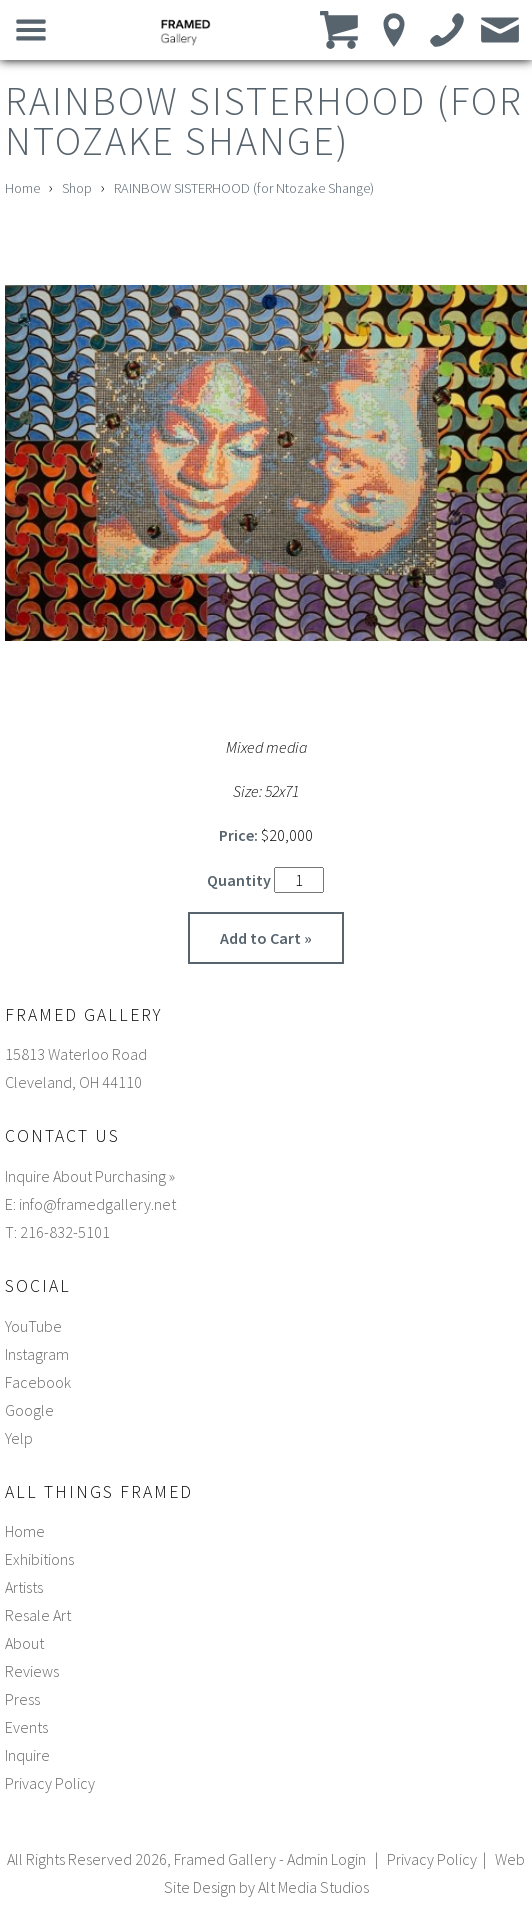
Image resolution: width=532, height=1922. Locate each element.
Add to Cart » (266, 938)
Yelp (19, 1438)
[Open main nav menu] (31, 29)
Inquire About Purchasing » (90, 1176)
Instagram (37, 1354)
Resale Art (38, 1615)
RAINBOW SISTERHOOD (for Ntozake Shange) (244, 188)
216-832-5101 (65, 1232)
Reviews (32, 1671)
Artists (24, 1587)
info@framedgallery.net (97, 1204)
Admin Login (326, 1859)
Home (22, 188)
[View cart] (341, 29)
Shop (77, 188)
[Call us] (447, 29)
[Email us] (500, 29)
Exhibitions (39, 1559)
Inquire (27, 1755)
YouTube (33, 1326)
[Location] (394, 29)
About (24, 1643)
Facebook (38, 1382)
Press (22, 1699)
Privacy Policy (50, 1783)
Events (26, 1727)
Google (29, 1410)
